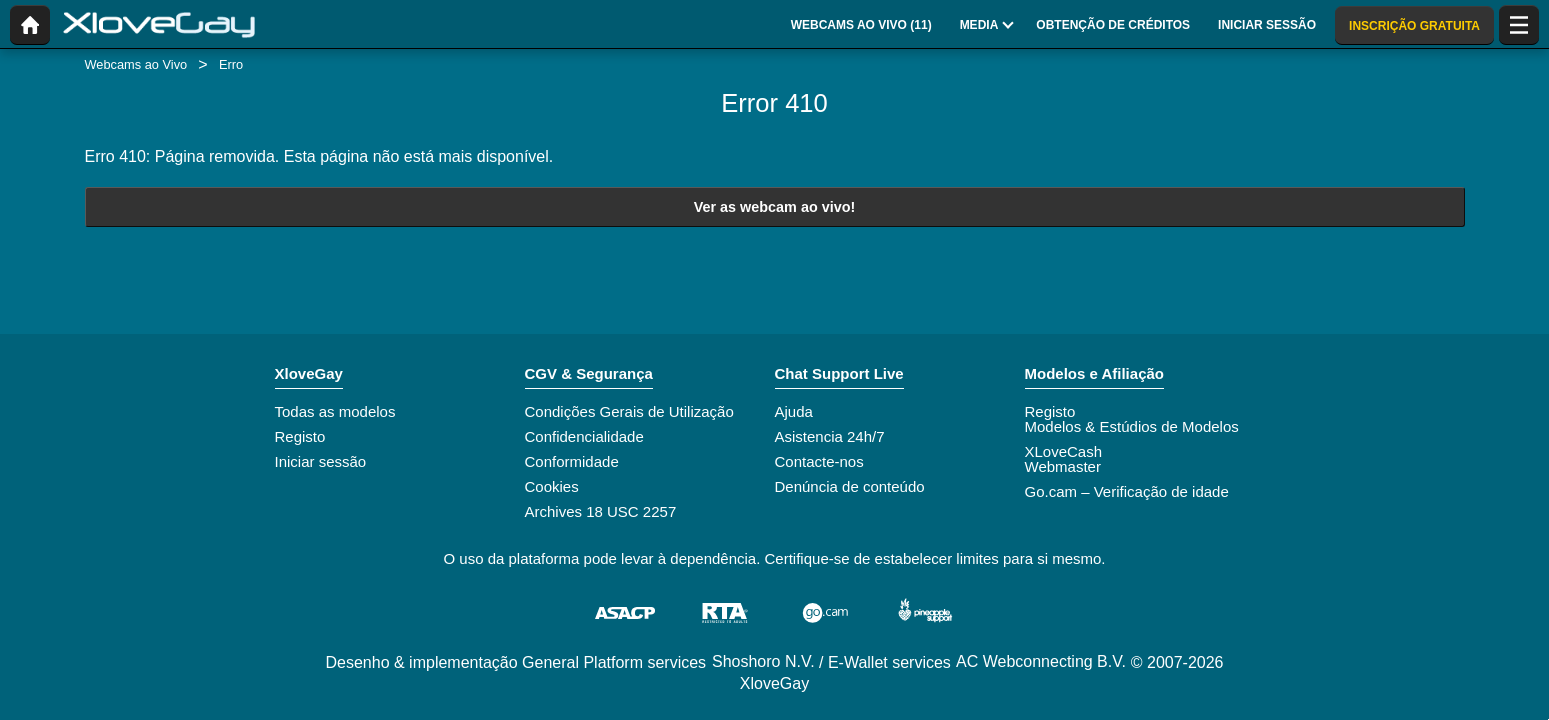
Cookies (552, 486)
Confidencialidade (584, 436)
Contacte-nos (819, 461)
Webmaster (1063, 466)
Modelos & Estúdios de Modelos (1132, 426)
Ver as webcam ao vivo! (775, 207)
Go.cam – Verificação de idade (1127, 491)
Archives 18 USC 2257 (601, 511)
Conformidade (572, 461)
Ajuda (794, 411)
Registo (300, 436)
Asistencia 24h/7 (830, 436)
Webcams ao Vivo (136, 64)
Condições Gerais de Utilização (629, 411)
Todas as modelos (335, 411)
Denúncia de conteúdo (850, 486)
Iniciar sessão (321, 461)
